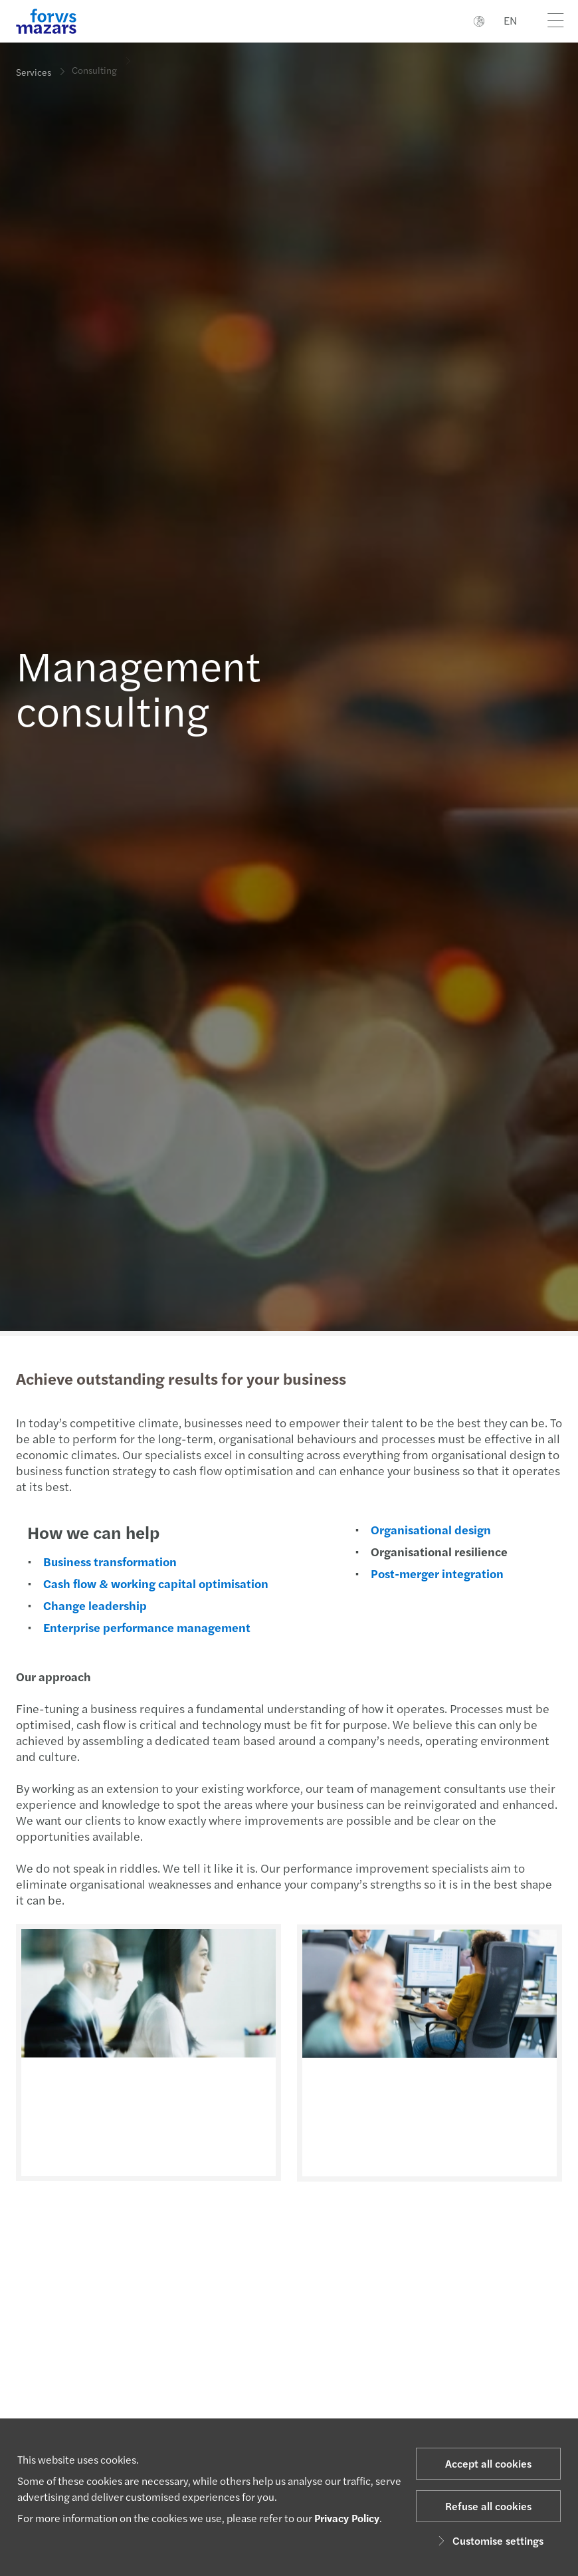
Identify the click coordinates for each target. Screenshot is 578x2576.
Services (33, 71)
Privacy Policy (346, 2517)
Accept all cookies (488, 2463)
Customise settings (488, 2540)
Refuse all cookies (488, 2506)
